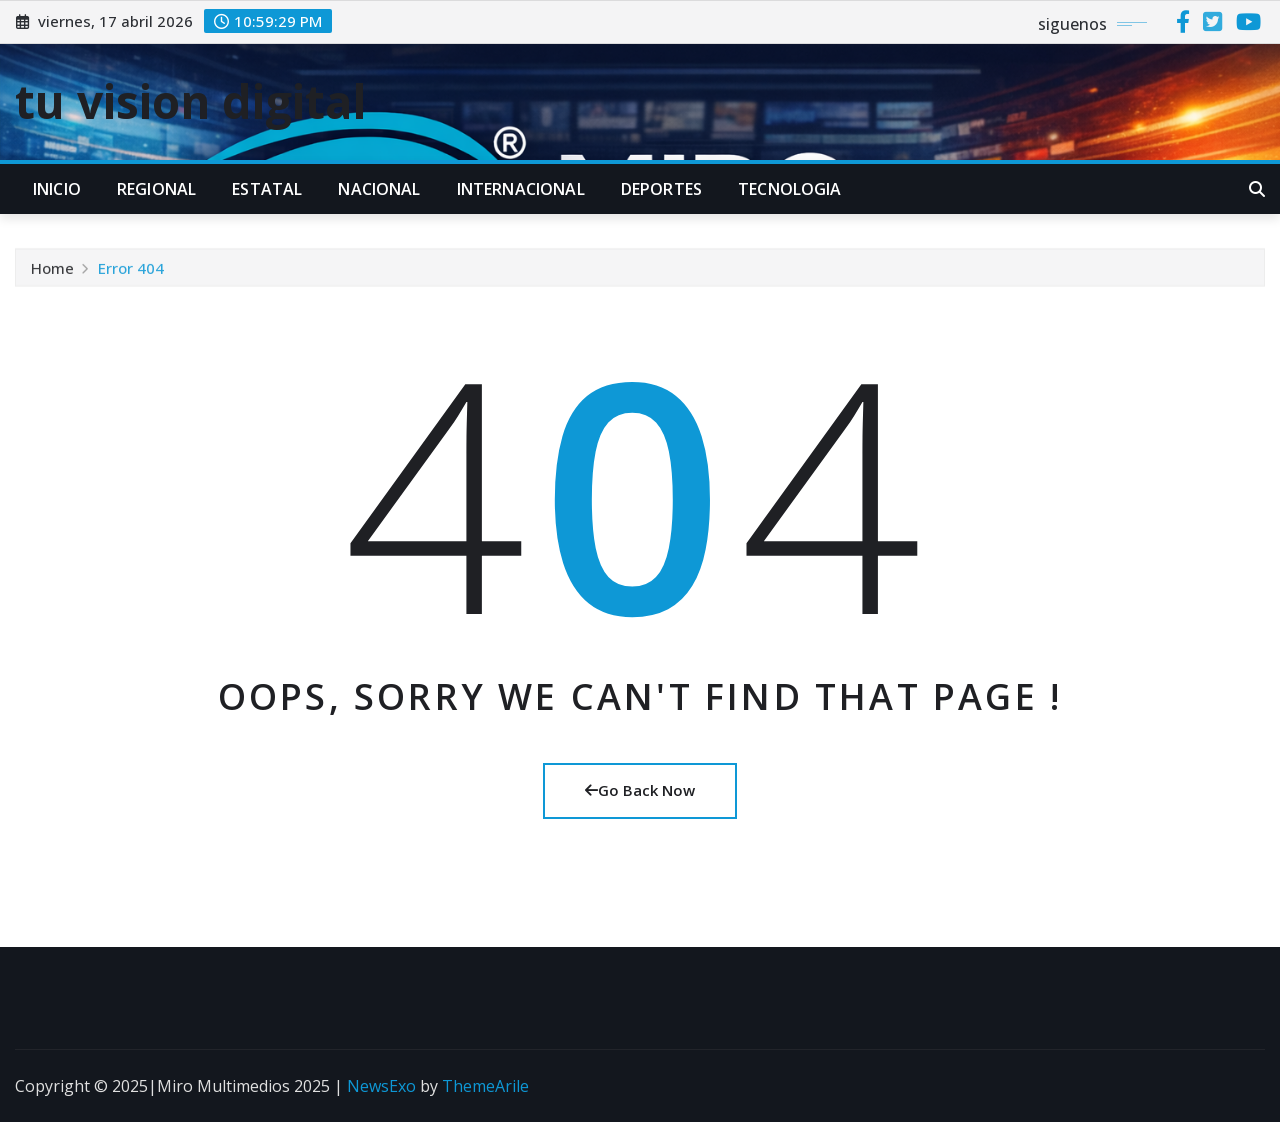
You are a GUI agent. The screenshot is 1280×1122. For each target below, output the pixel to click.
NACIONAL (379, 189)
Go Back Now (640, 790)
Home (52, 271)
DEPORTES (661, 189)
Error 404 (131, 271)
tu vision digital (191, 101)
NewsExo (381, 1086)
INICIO (57, 189)
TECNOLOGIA (790, 189)
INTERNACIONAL (521, 189)
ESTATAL (267, 189)
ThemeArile (485, 1086)
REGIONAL (156, 189)
